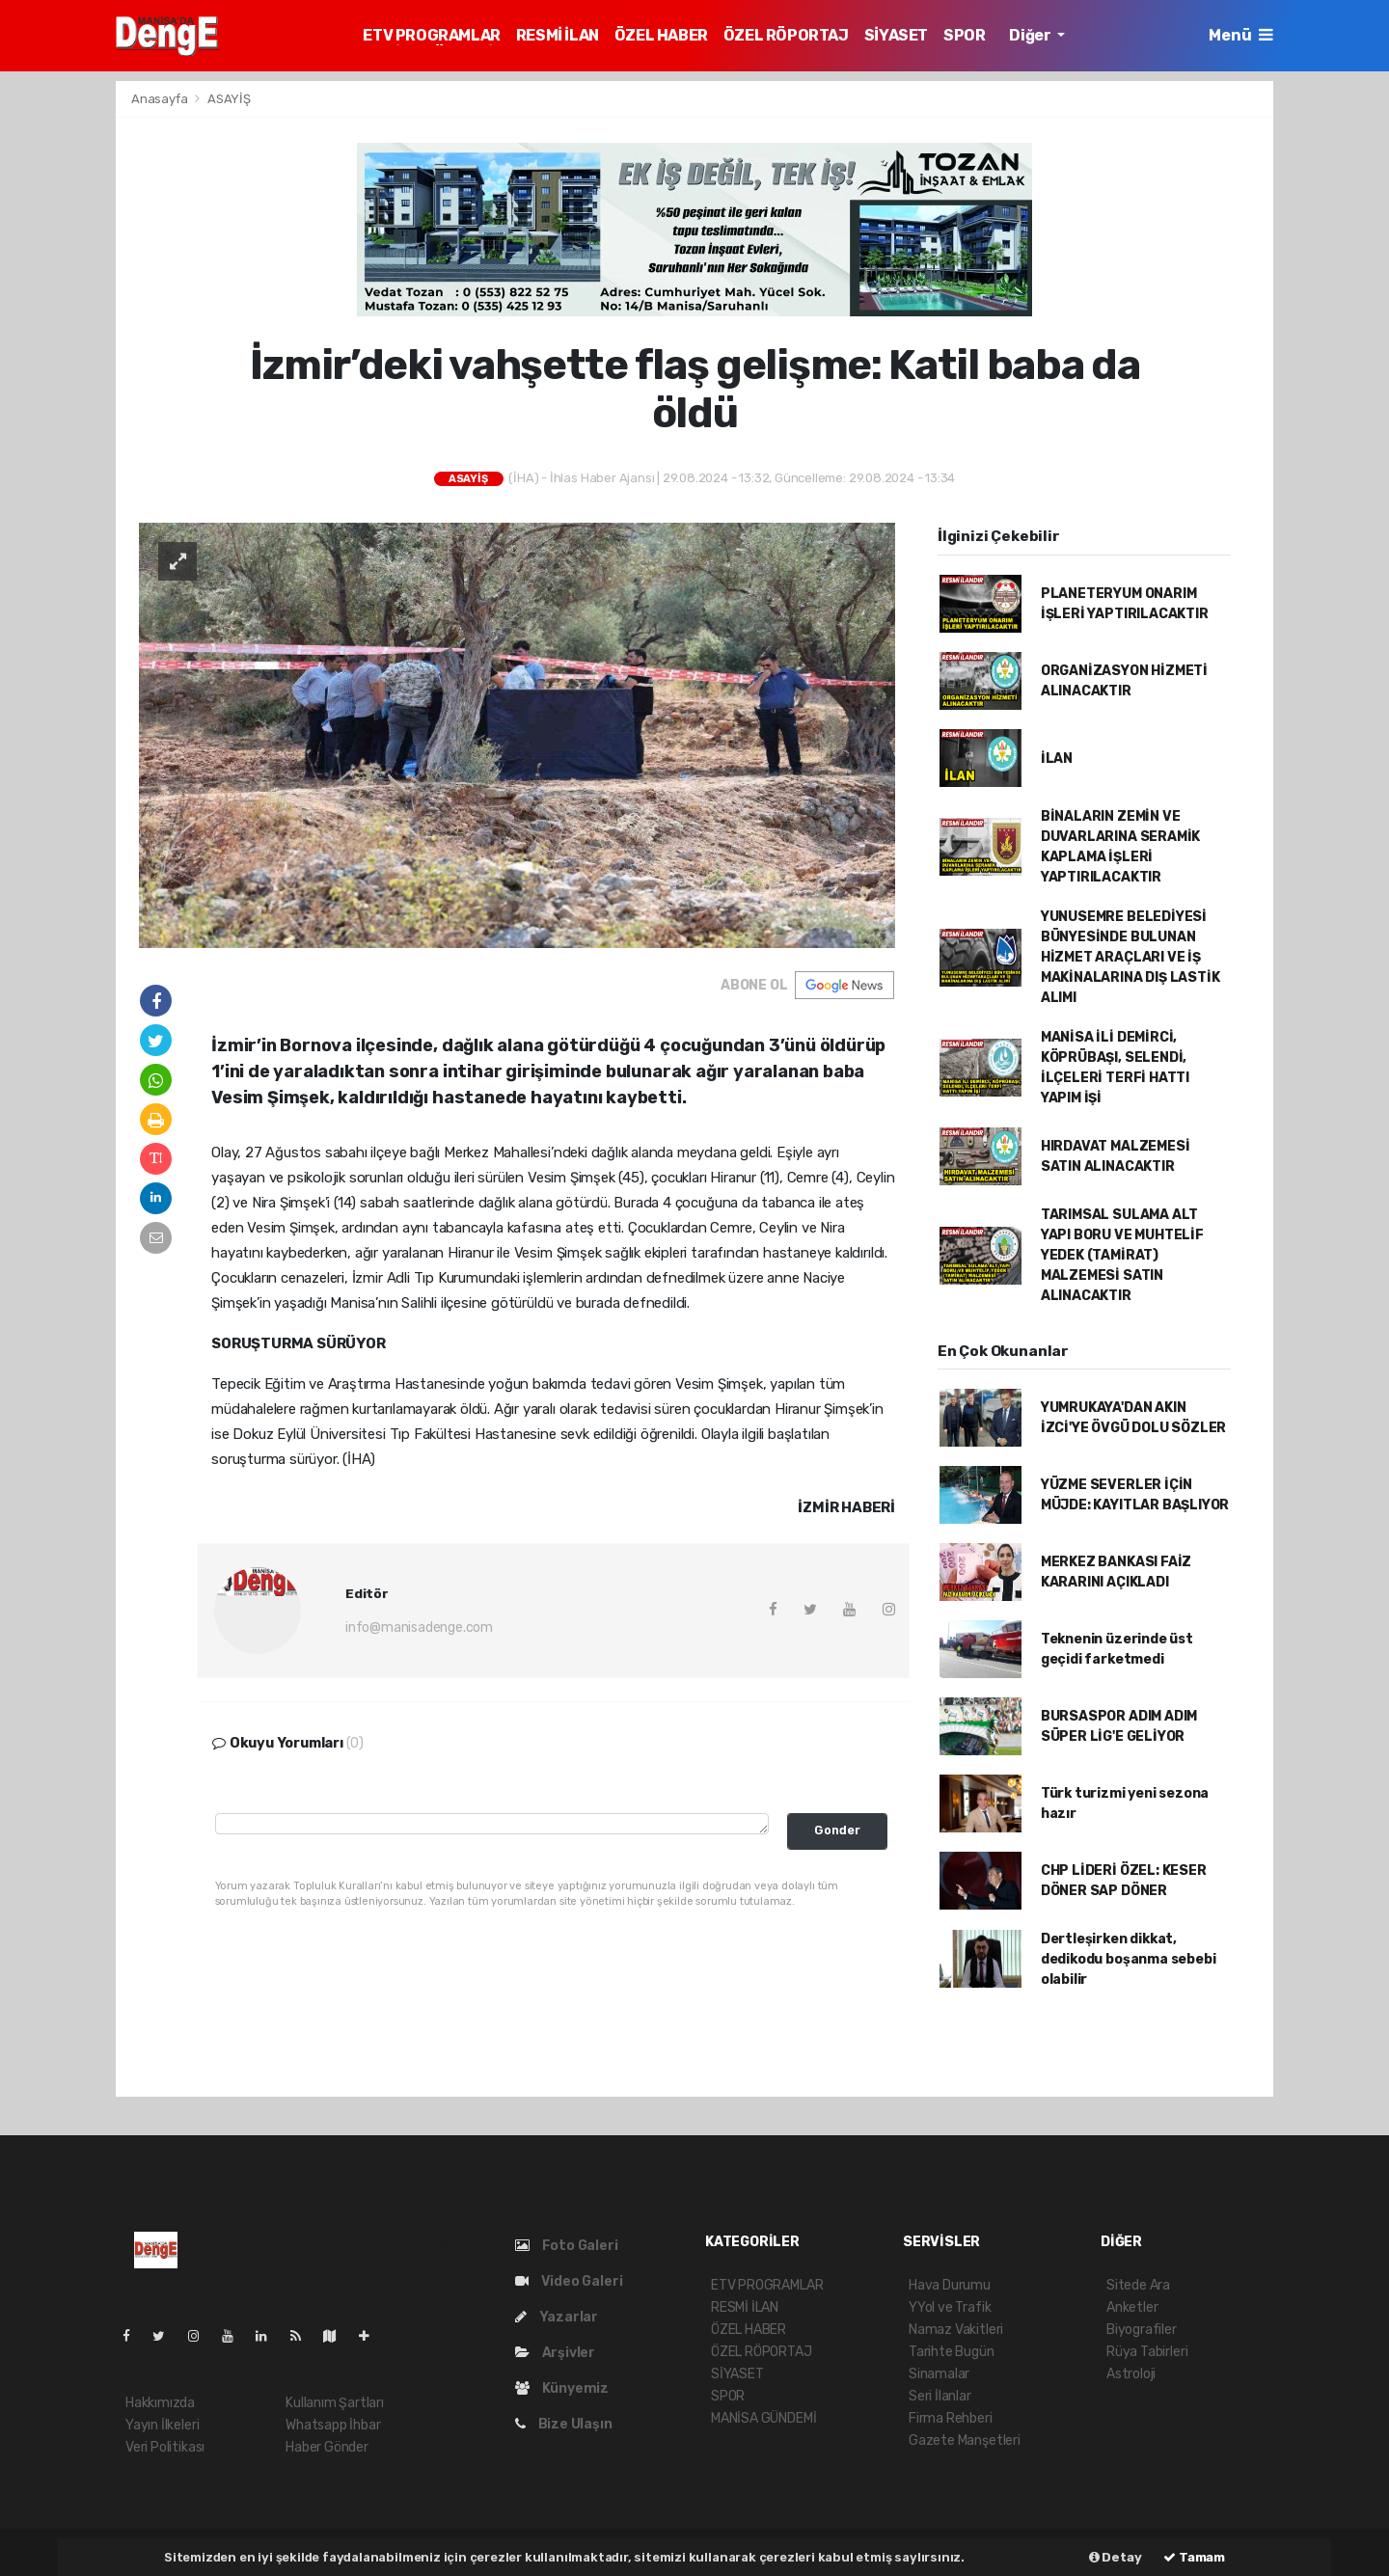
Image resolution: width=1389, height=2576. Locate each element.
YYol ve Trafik (950, 2307)
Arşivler (555, 2353)
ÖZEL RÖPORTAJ (786, 35)
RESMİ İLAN (557, 35)
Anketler (1132, 2307)
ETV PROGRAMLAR (431, 35)
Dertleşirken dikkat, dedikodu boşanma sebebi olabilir (1128, 1959)
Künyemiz (562, 2388)
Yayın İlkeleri (162, 2425)
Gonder (837, 1830)
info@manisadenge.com (419, 1627)
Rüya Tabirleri (1146, 2352)
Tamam (1194, 2557)
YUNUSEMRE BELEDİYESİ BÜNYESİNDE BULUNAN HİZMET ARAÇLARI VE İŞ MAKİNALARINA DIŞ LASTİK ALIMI (1130, 957)
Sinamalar (939, 2374)
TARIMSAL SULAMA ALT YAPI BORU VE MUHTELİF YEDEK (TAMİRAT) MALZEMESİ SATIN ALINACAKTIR (1122, 1255)
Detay (1115, 2557)
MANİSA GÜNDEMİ (763, 2418)
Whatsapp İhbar (333, 2425)
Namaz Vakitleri (956, 2329)
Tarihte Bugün (951, 2352)
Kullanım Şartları (335, 2403)
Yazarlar (556, 2317)
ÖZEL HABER (661, 35)
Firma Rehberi (951, 2418)
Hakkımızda (160, 2403)
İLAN (1057, 758)
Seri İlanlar (940, 2396)
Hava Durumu (950, 2285)
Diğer (1031, 35)
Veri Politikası (164, 2447)
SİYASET (896, 35)
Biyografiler (1141, 2329)
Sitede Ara (1138, 2285)
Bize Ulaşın (564, 2424)
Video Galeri (568, 2281)
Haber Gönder (327, 2447)
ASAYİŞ (229, 99)
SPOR (964, 35)
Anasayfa (160, 99)
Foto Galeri (566, 2245)
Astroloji (1131, 2374)
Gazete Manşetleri (965, 2440)
